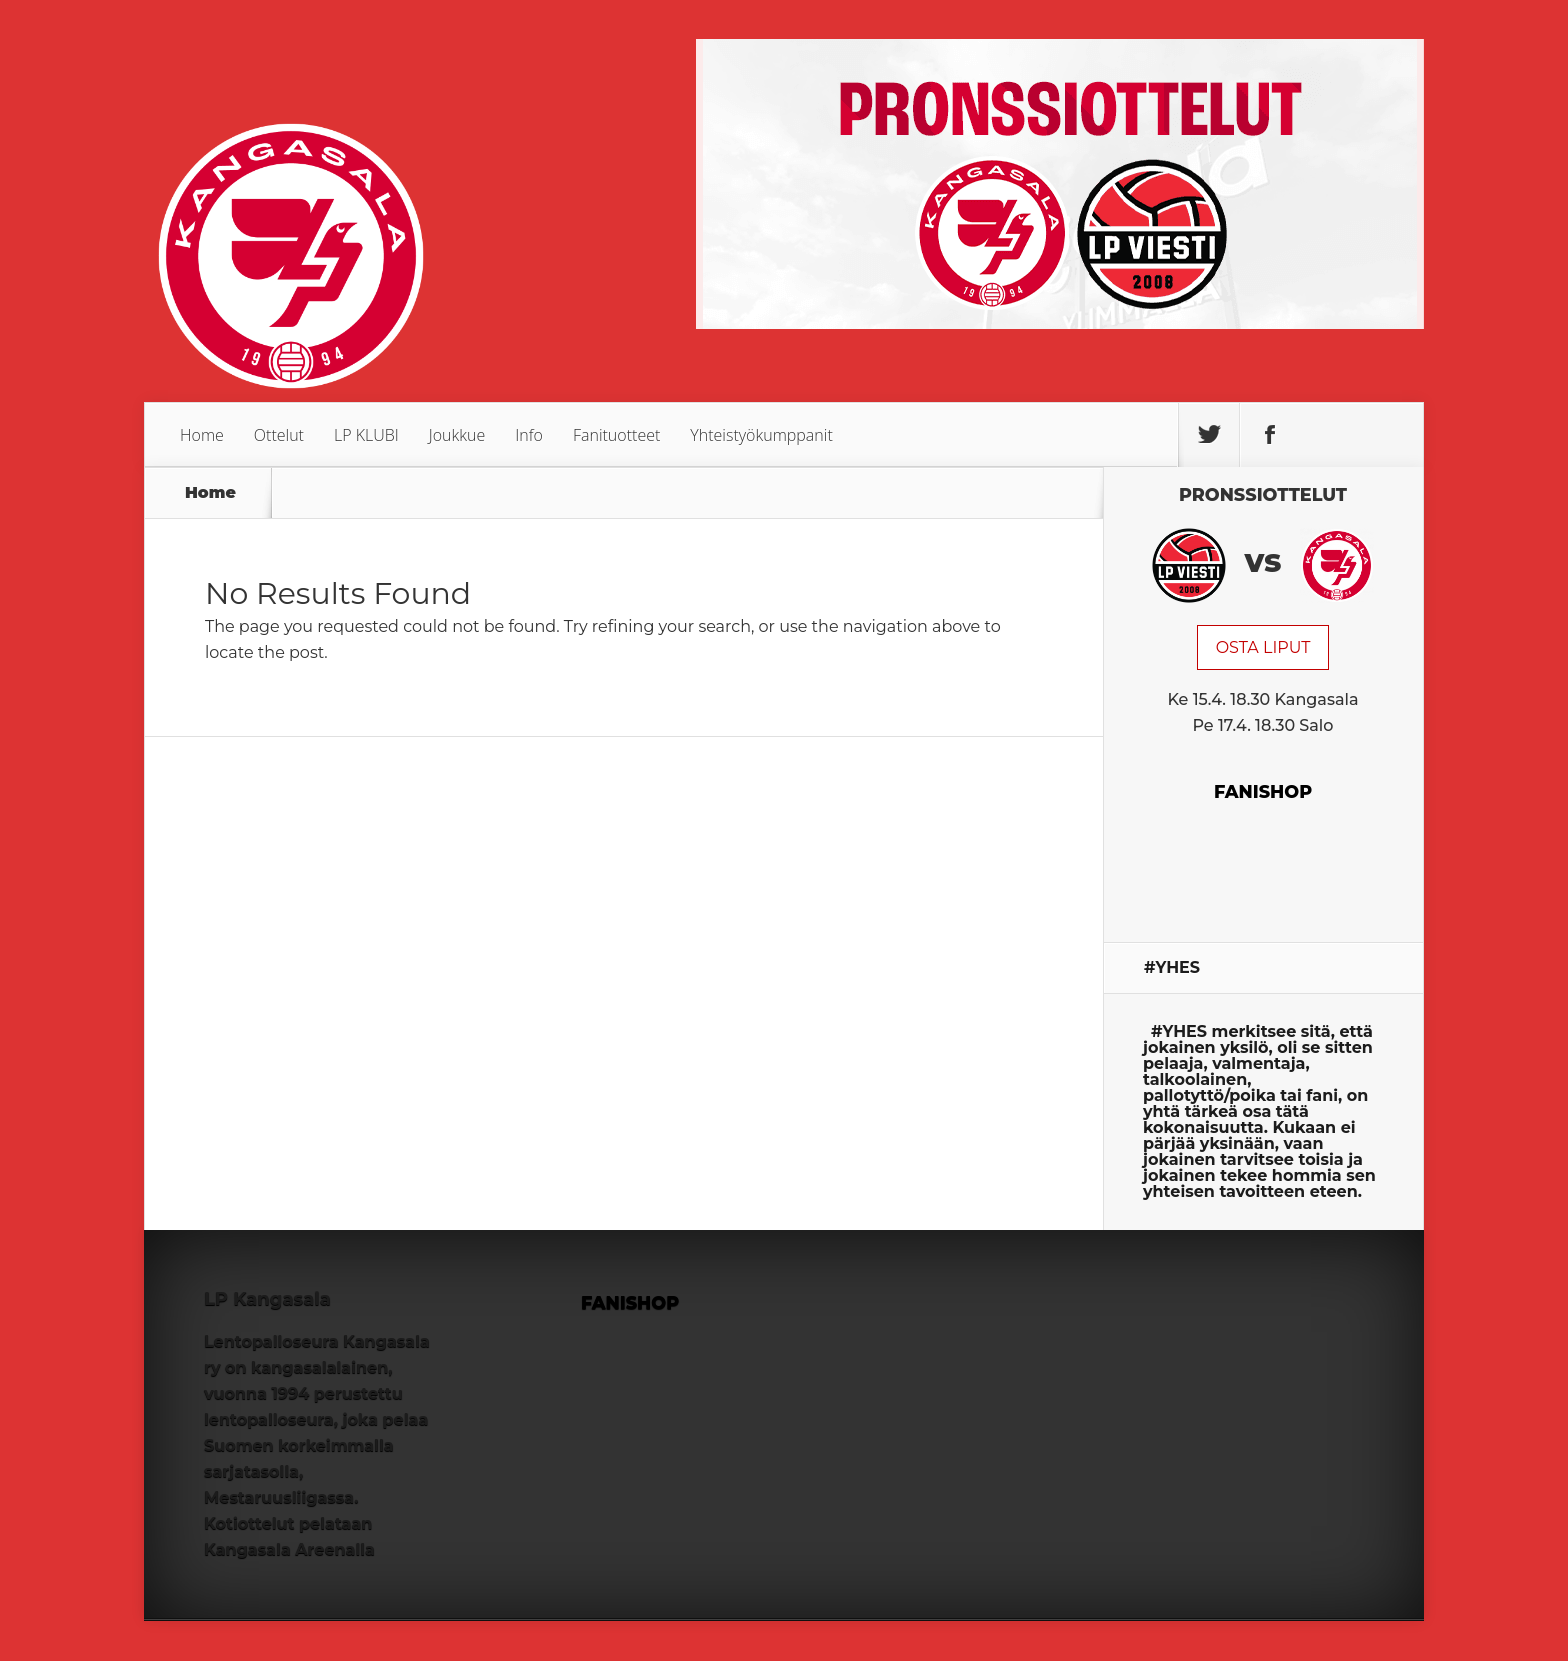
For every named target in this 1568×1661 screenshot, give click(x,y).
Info (529, 435)
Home (202, 435)
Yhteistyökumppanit (761, 435)
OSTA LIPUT (1263, 647)
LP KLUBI (366, 435)
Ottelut (279, 435)
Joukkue (457, 435)
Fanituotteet (616, 435)
